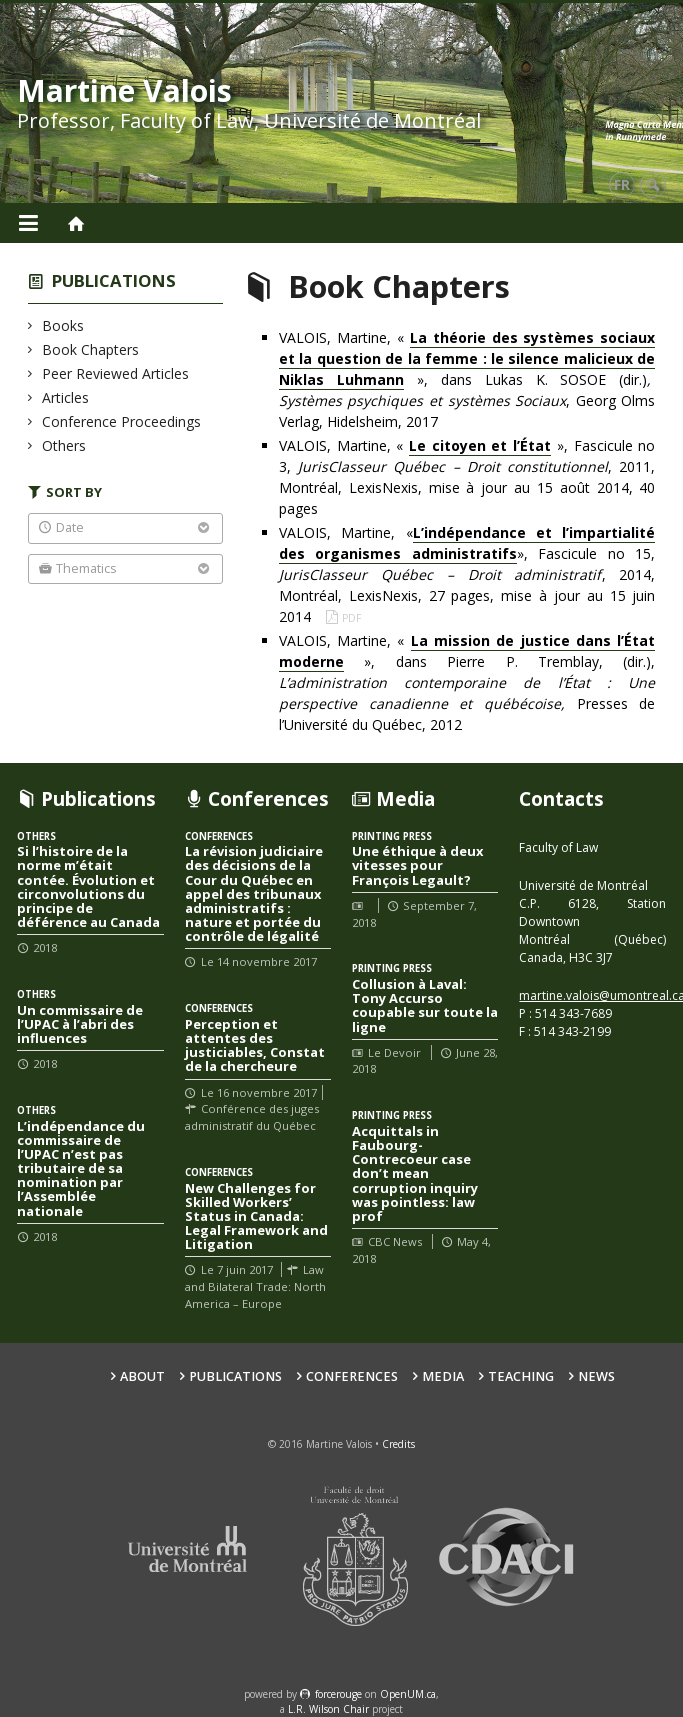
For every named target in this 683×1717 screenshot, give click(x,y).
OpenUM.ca (408, 1694)
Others (64, 445)
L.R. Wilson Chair (328, 1709)
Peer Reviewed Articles (116, 373)
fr (622, 184)
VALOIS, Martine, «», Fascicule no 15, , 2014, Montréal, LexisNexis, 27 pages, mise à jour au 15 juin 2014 (467, 574)
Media (443, 1376)
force (338, 1694)
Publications (114, 280)
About (142, 1376)
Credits (398, 1444)
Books (63, 325)
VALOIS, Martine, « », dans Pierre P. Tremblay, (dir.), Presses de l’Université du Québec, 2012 (467, 682)
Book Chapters (91, 349)
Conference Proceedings (122, 421)
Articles (66, 397)
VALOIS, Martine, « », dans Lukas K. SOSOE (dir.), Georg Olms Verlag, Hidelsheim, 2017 (467, 379)
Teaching (521, 1376)
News (596, 1376)
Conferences (352, 1376)
